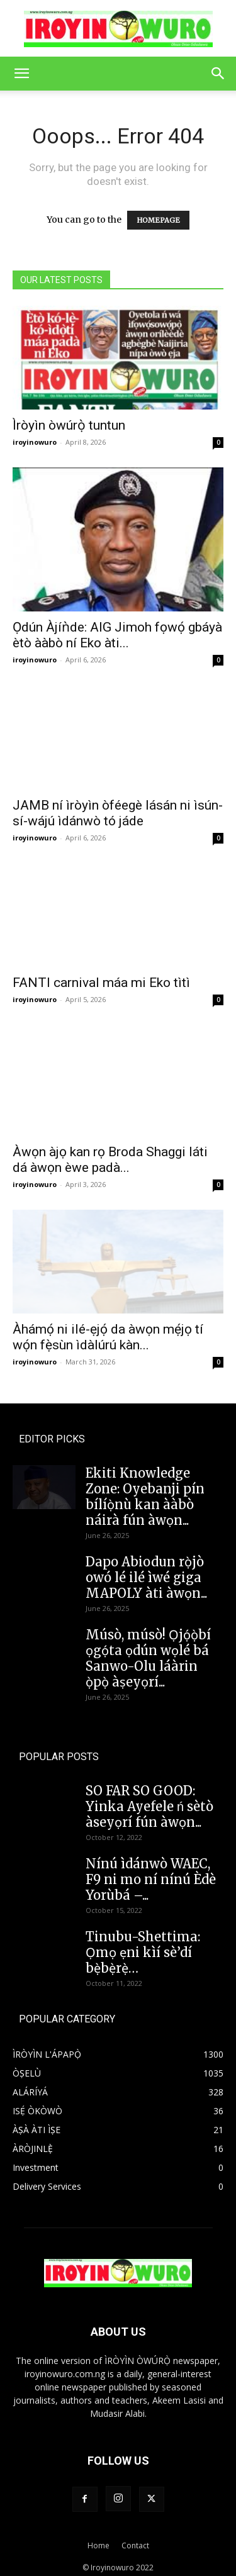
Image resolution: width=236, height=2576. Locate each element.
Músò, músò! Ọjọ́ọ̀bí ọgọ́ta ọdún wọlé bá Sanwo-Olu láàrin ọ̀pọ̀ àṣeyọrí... (148, 1651)
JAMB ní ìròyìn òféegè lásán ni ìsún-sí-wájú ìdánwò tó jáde (118, 813)
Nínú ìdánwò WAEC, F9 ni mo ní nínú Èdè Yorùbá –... (151, 1872)
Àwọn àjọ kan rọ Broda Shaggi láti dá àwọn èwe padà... (110, 1152)
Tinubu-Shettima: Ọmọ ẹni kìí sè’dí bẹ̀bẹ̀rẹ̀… (143, 1945)
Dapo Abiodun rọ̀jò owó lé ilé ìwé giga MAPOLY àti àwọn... (146, 1570)
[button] (21, 74)
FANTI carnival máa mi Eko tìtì (101, 982)
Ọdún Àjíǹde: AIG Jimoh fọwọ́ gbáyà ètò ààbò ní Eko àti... (117, 635)
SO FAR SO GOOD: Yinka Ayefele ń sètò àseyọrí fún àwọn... (149, 1799)
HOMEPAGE (158, 220)
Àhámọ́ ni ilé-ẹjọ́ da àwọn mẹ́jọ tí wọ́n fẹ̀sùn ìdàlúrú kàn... (108, 1330)
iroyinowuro (35, 442)
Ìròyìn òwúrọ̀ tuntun (69, 425)
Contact (135, 2538)
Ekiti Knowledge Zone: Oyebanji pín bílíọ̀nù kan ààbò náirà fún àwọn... (145, 1489)
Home (98, 2538)
